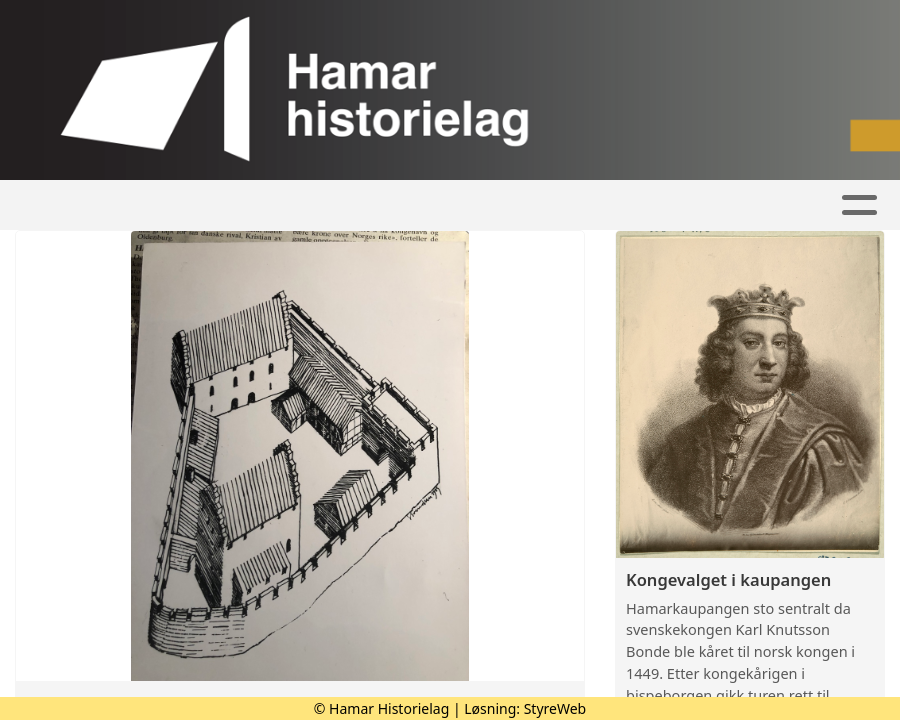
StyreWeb (555, 708)
